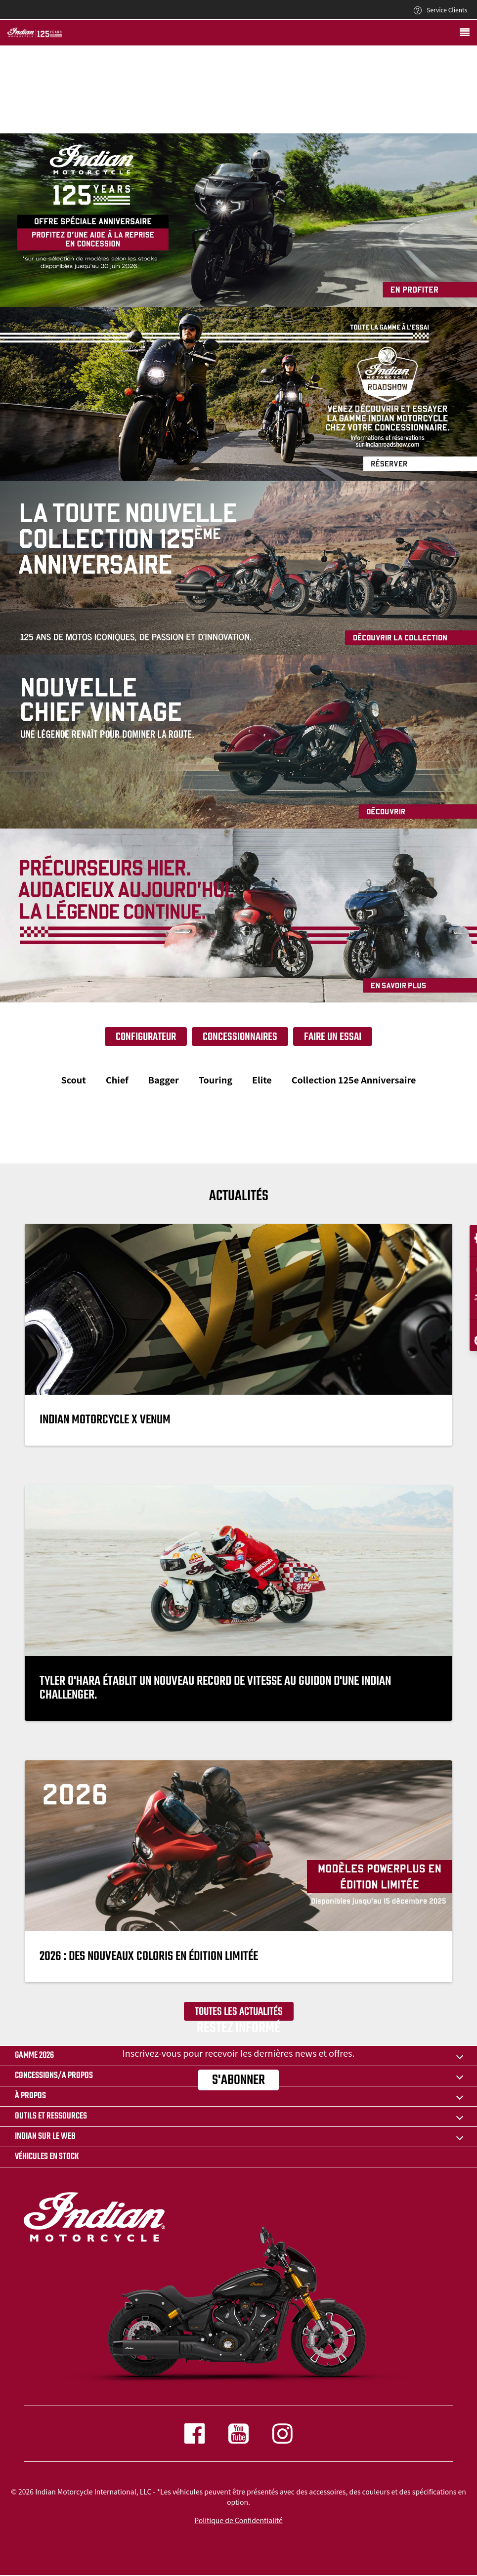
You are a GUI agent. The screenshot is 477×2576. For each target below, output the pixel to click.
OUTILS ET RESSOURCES (51, 2116)
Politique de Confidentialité (238, 2520)
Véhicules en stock (47, 2157)
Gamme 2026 (34, 2055)
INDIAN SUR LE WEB (45, 2136)
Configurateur (146, 1037)
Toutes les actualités (239, 2011)
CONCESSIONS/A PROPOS (54, 2076)
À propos (30, 2096)
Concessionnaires (240, 1037)
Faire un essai (332, 1037)
